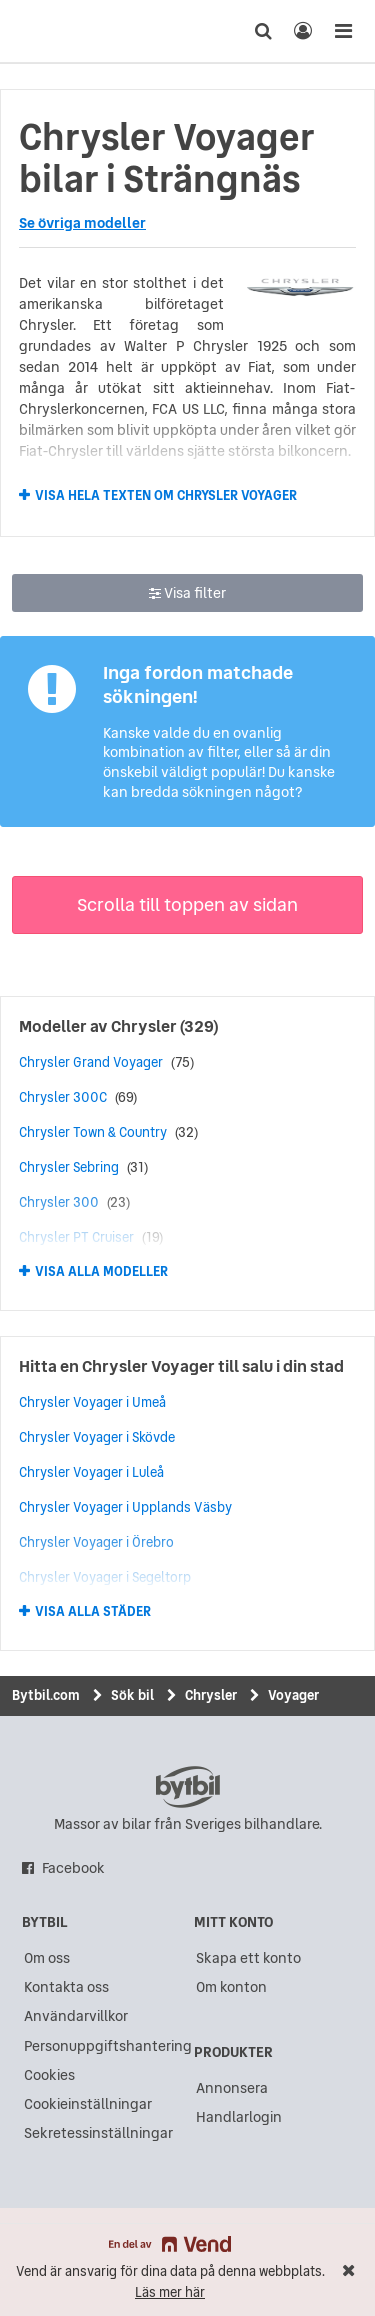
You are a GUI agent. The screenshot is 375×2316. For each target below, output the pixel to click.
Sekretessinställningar (98, 2133)
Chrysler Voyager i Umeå (92, 1402)
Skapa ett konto (248, 1958)
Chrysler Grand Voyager (91, 1062)
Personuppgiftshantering (108, 2046)
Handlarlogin (239, 2117)
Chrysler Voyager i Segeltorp (105, 1577)
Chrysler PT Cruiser (76, 1237)
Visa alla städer (93, 1612)
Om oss (47, 1958)
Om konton (231, 1987)
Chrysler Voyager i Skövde (97, 1437)
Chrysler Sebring (69, 1167)
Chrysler (144, 1026)
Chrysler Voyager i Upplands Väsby (125, 1507)
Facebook (73, 1868)
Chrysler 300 (59, 1202)
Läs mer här (170, 2292)
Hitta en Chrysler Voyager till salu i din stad (181, 1366)
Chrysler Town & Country (93, 1132)
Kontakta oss (66, 1987)
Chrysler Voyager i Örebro (96, 1542)
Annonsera (232, 2088)
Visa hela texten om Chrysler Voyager (166, 495)
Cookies (49, 2075)
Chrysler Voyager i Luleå (91, 1472)
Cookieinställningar (88, 2104)
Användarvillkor (76, 2016)
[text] (53, 31)
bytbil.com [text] (188, 1787)
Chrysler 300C (63, 1097)
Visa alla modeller (101, 1272)
